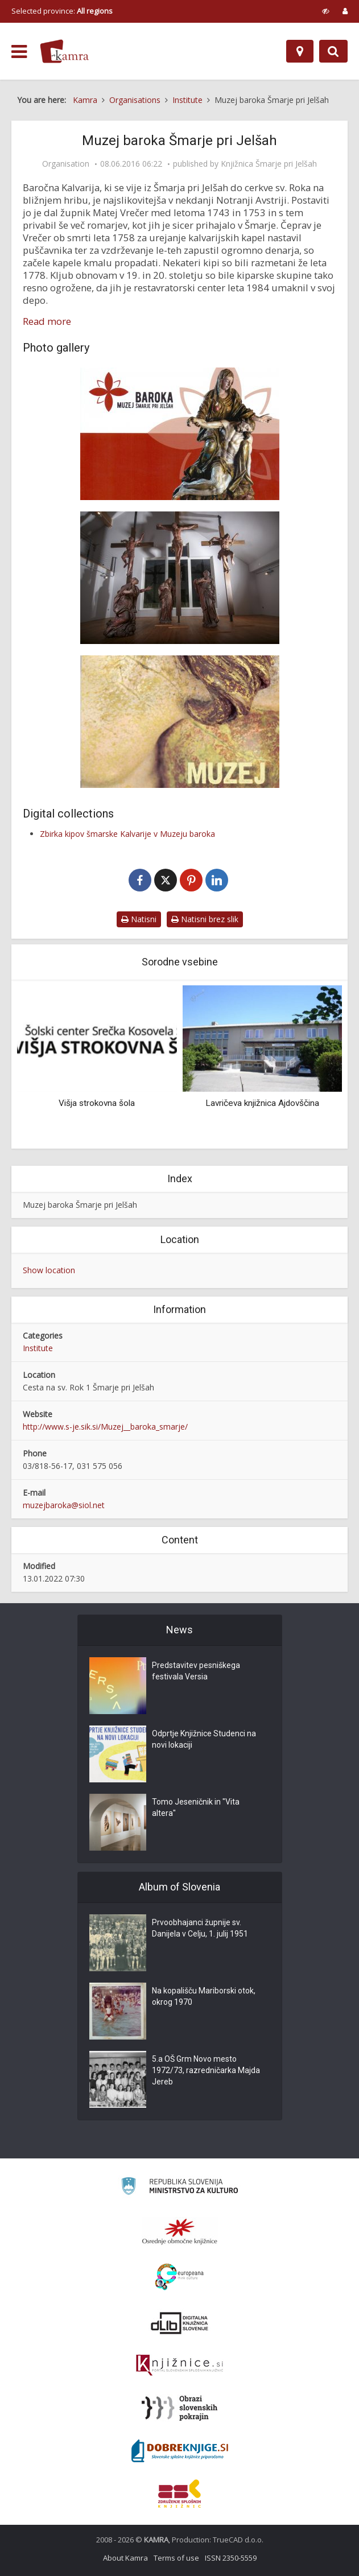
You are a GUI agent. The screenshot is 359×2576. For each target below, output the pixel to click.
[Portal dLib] (179, 2323)
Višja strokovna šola (97, 1103)
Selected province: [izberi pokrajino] (62, 11)
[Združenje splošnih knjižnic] (179, 2493)
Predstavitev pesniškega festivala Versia (196, 1671)
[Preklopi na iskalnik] (333, 51)
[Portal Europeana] (179, 2277)
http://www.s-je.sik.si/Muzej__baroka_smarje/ (105, 1426)
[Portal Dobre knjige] (179, 2450)
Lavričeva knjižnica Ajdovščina (262, 1103)
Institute (38, 1348)
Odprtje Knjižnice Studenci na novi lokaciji (204, 1739)
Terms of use (176, 2558)
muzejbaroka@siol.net (64, 1505)
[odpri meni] (19, 52)
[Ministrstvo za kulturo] (179, 2187)
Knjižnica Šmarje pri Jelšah (269, 164)
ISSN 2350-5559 (231, 2558)
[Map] (299, 51)
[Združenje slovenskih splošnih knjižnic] (179, 2365)
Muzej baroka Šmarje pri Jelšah (80, 1204)
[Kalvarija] (179, 577)
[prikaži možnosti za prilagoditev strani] (325, 11)
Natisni (138, 919)
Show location (49, 1270)
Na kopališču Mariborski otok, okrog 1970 (203, 1997)
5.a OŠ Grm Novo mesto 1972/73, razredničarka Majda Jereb (206, 2071)
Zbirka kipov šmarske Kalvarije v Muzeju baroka (127, 833)
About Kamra (125, 2558)
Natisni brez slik (204, 919)
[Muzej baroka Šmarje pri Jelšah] (179, 434)
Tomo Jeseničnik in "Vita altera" (196, 1808)
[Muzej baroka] (179, 721)
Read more (47, 321)
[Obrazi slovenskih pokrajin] (179, 2408)
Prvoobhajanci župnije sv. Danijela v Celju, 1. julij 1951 (200, 1928)
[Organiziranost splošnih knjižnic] (180, 2231)
